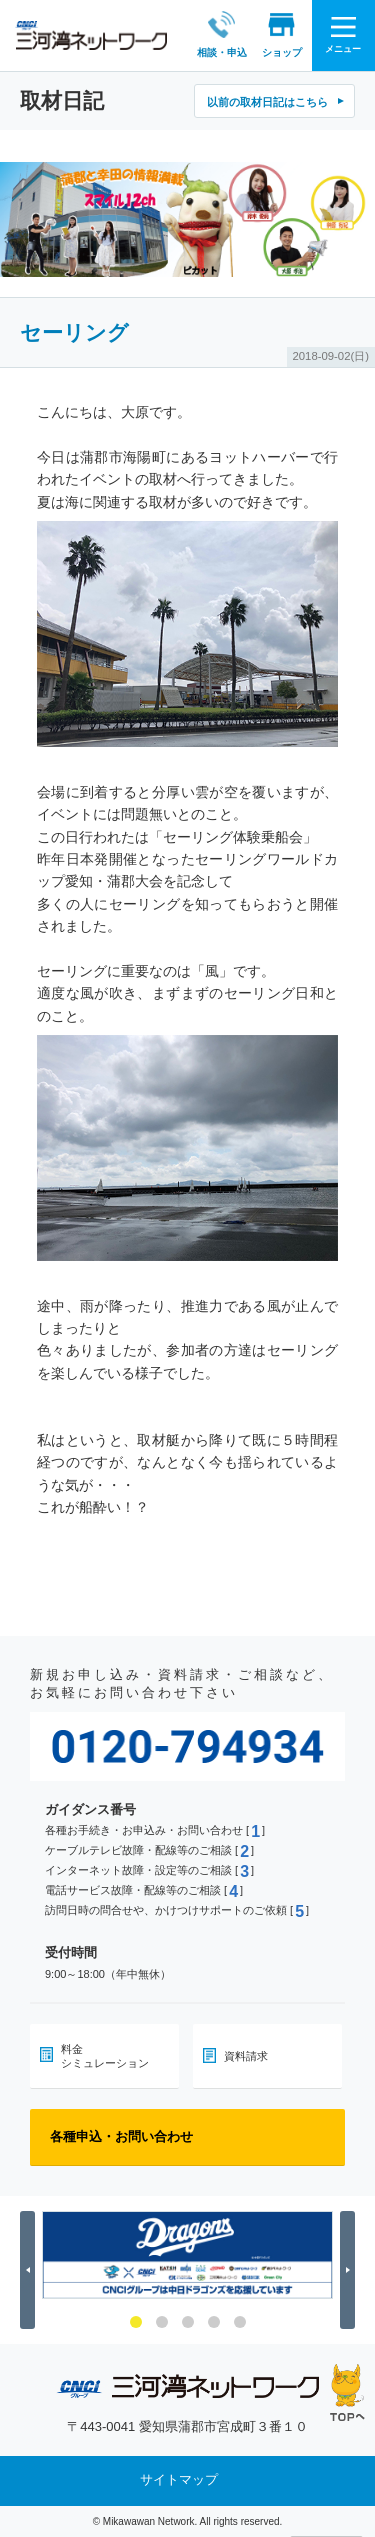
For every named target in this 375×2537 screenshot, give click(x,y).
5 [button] (240, 2322)
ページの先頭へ (347, 2392)
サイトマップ (179, 2480)
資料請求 (246, 2056)
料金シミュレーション (105, 2056)
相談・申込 (221, 34)
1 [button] (136, 2322)
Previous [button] (30, 2269)
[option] (187, 2255)
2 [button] (162, 2322)
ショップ (281, 34)
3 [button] (188, 2322)
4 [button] (214, 2322)
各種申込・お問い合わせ (121, 2136)
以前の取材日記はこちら (267, 102)
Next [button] (350, 2269)
